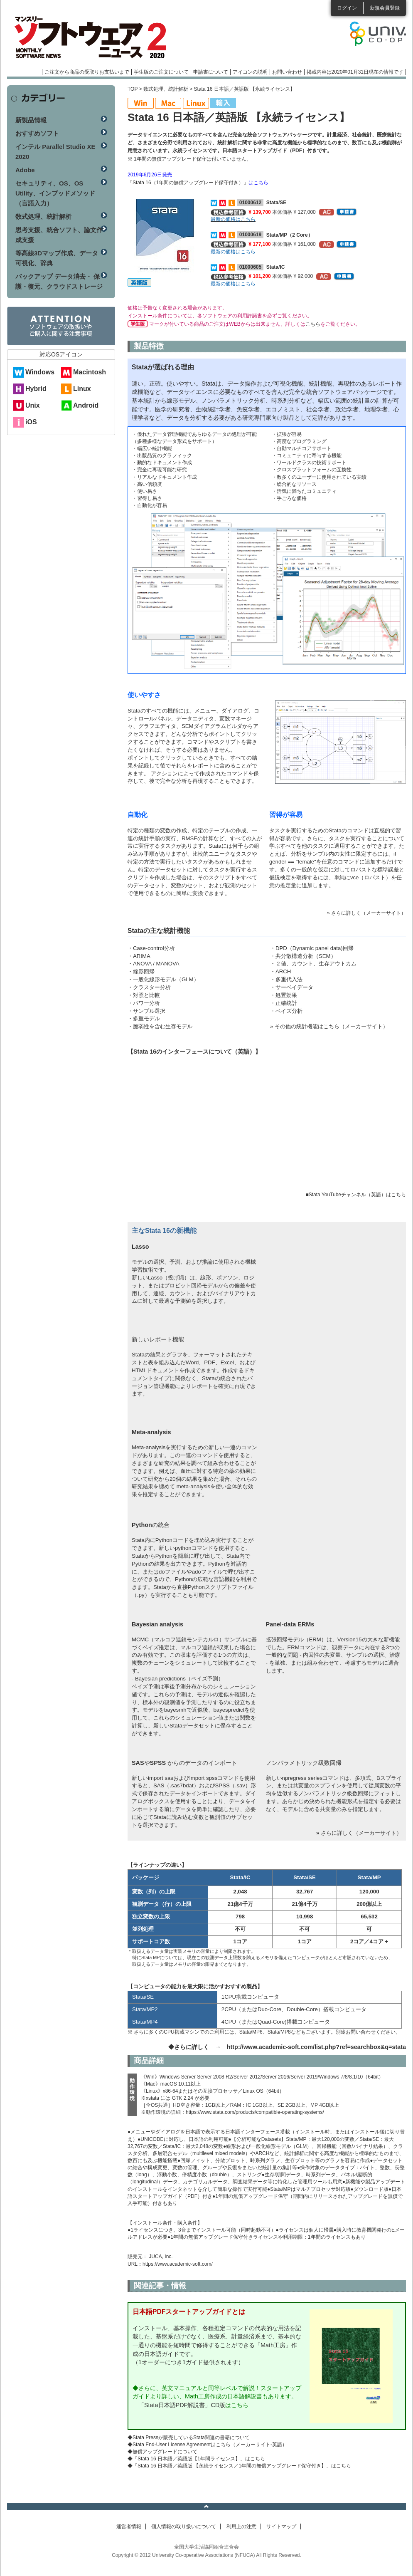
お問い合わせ (287, 72)
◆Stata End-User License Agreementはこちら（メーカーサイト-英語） (207, 2444)
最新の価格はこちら (233, 219)
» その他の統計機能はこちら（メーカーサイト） (329, 1026)
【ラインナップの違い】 (157, 1865)
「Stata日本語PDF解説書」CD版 (181, 2405)
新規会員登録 (385, 8)
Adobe (25, 169)
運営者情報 (128, 2526)
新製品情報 (31, 120)
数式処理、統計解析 (165, 89)
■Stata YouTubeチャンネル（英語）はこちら (355, 1195)
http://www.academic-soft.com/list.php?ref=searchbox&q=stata (316, 2047)
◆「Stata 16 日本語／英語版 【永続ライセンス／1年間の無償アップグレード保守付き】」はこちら (239, 2466)
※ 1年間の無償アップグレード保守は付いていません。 (189, 159)
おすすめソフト (37, 133)
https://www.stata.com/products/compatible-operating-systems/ (255, 2112)
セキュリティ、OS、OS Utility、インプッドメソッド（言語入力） (55, 193)
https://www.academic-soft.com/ (178, 2264)
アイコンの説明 (250, 72)
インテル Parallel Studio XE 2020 (55, 151)
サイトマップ (281, 2526)
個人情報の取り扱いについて (183, 2526)
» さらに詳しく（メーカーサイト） (366, 913)
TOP (133, 89)
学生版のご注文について (161, 72)
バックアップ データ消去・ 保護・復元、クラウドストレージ (59, 281)
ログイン (347, 8)
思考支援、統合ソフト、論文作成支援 (59, 234)
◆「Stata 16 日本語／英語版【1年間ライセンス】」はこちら (196, 2459)
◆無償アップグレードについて (162, 2452)
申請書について (210, 72)
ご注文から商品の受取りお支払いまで (86, 72)
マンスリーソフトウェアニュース (95, 37)
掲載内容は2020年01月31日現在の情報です (355, 72)
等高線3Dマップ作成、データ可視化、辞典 (56, 258)
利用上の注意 (241, 2526)
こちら (312, 324)
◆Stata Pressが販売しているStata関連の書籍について (189, 2437)
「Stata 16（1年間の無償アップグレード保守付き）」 (188, 183)
